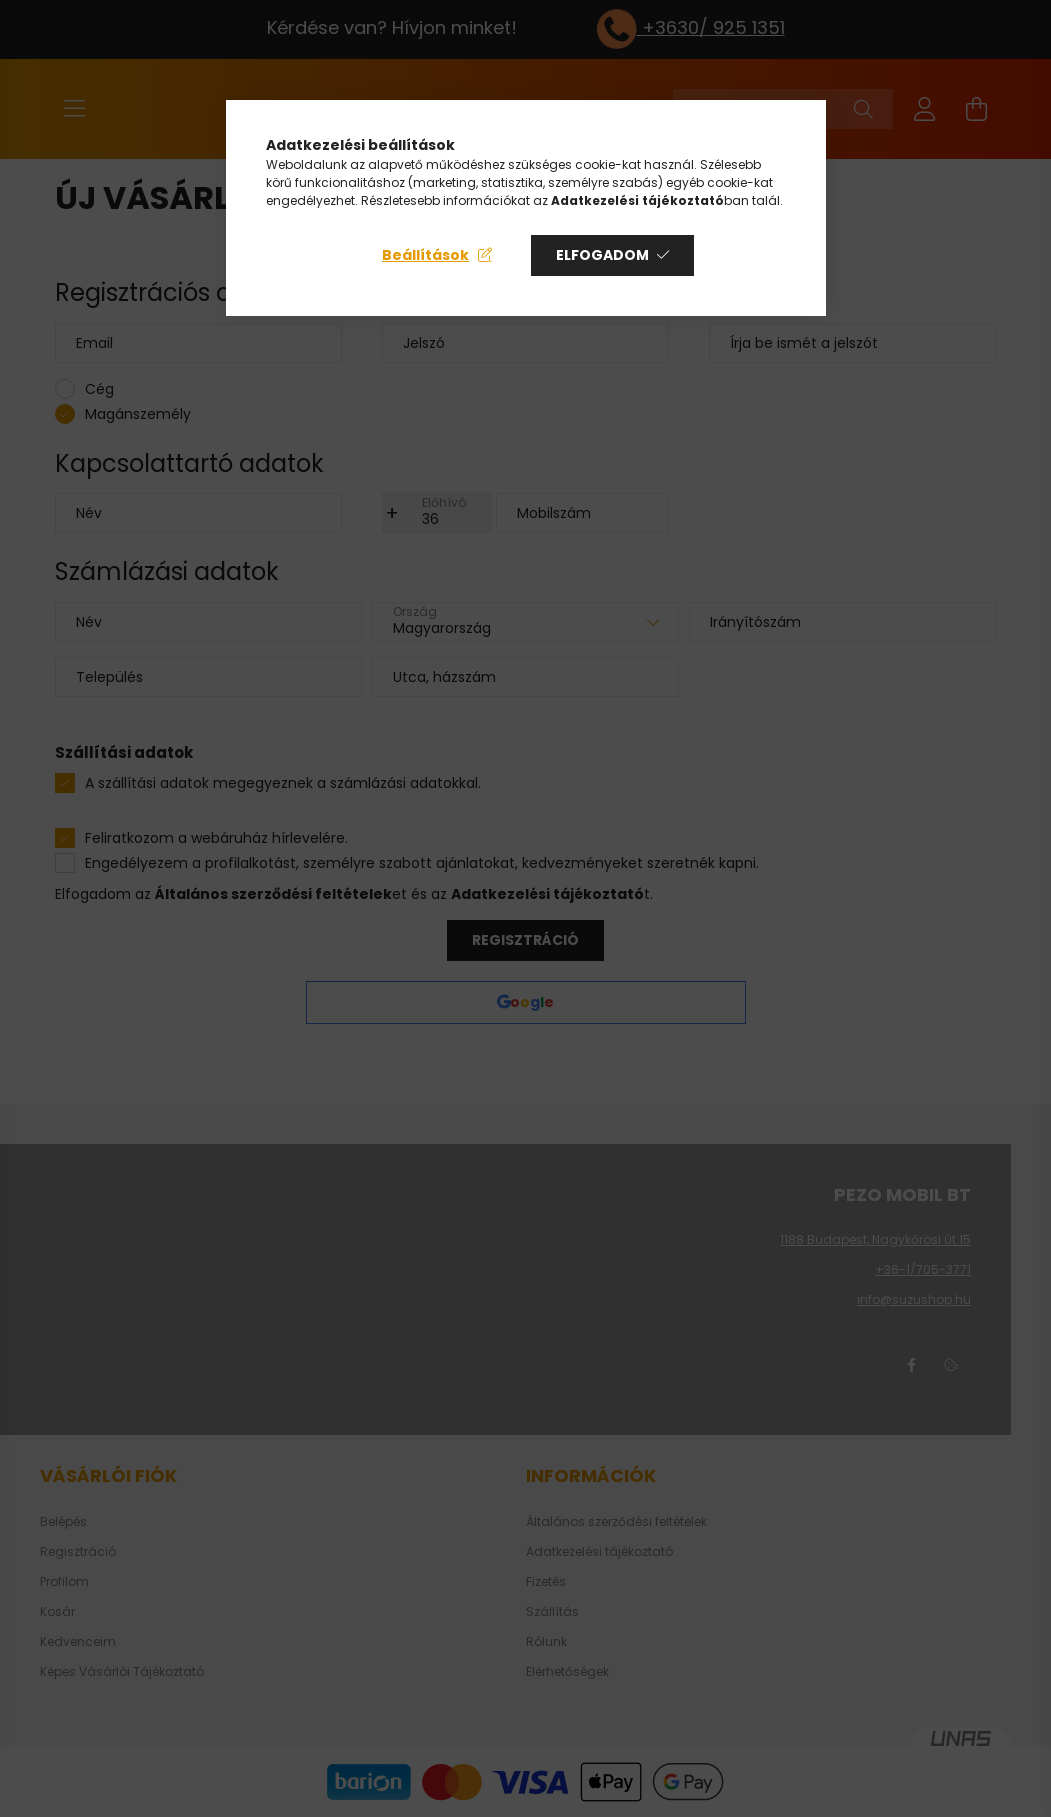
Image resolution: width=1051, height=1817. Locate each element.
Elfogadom (602, 255)
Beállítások (425, 255)
